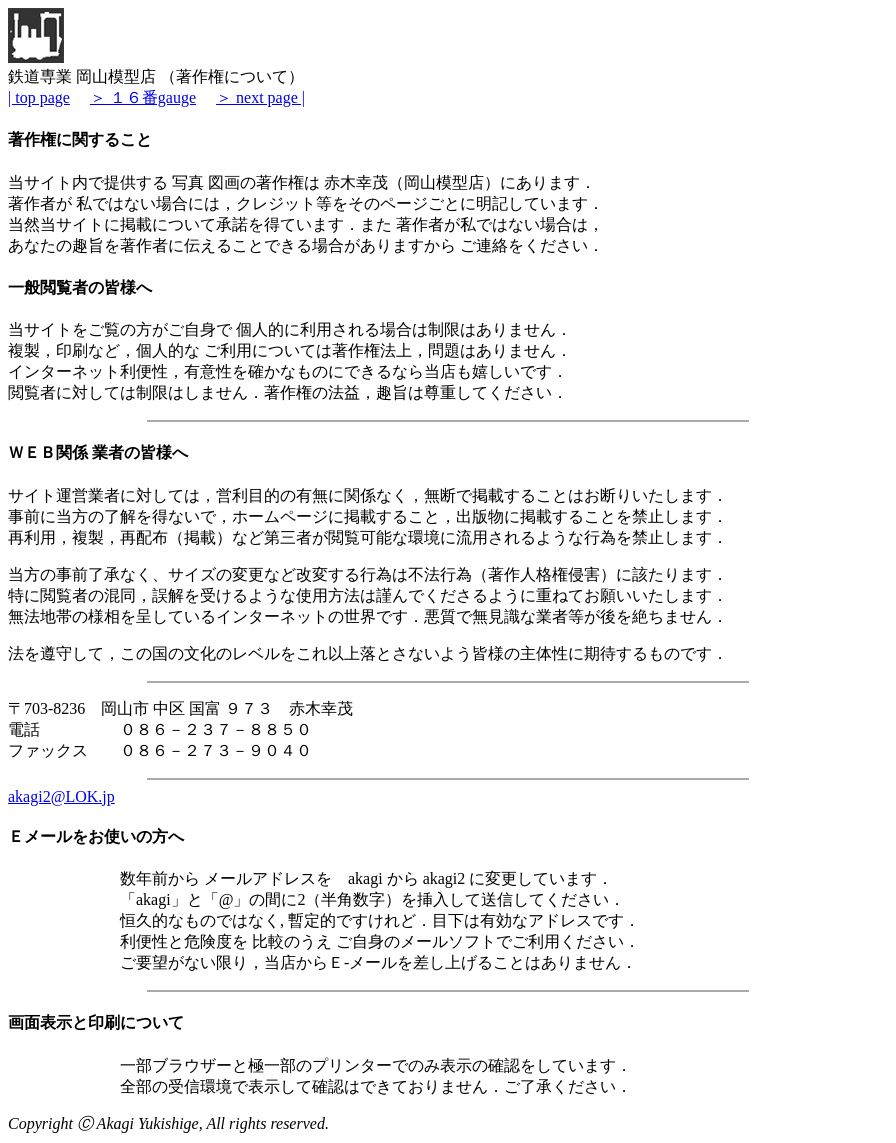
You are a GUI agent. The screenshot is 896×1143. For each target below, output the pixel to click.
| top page (39, 97)
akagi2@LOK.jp (61, 796)
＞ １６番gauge (143, 97)
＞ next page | (260, 97)
